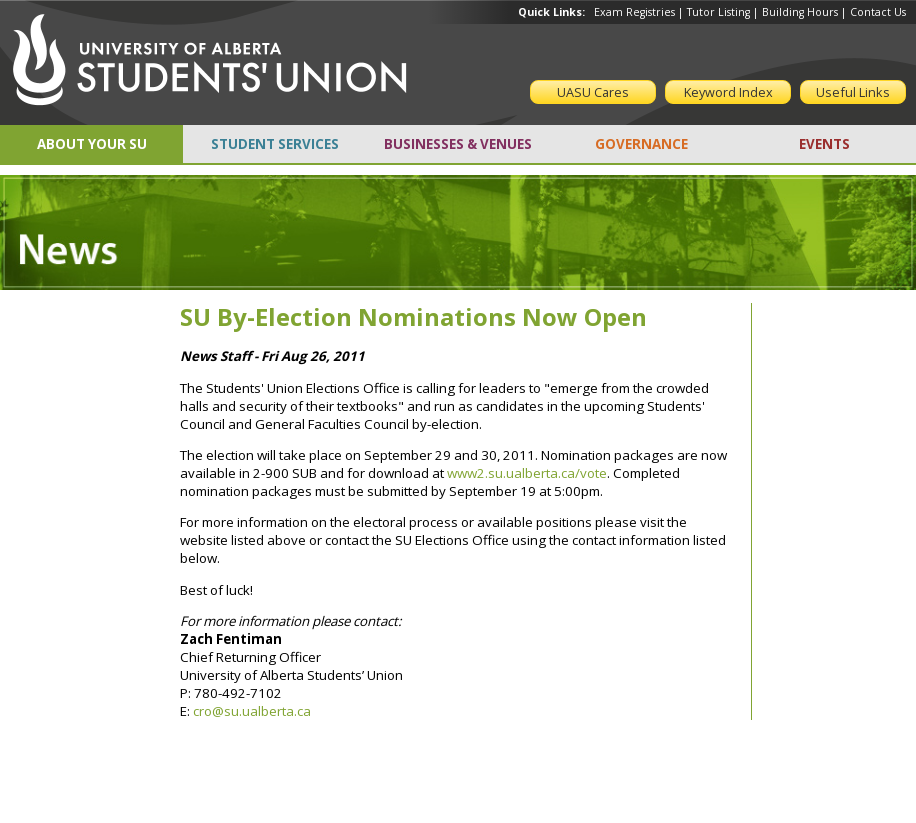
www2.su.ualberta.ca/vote (527, 473)
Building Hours (800, 12)
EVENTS (824, 144)
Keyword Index (728, 92)
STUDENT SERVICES (275, 144)
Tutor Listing (718, 12)
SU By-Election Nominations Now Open (413, 316)
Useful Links (853, 92)
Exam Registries (634, 12)
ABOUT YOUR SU (92, 144)
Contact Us (878, 12)
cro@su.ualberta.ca (252, 711)
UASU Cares (593, 92)
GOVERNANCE (641, 144)
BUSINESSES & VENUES (458, 144)
